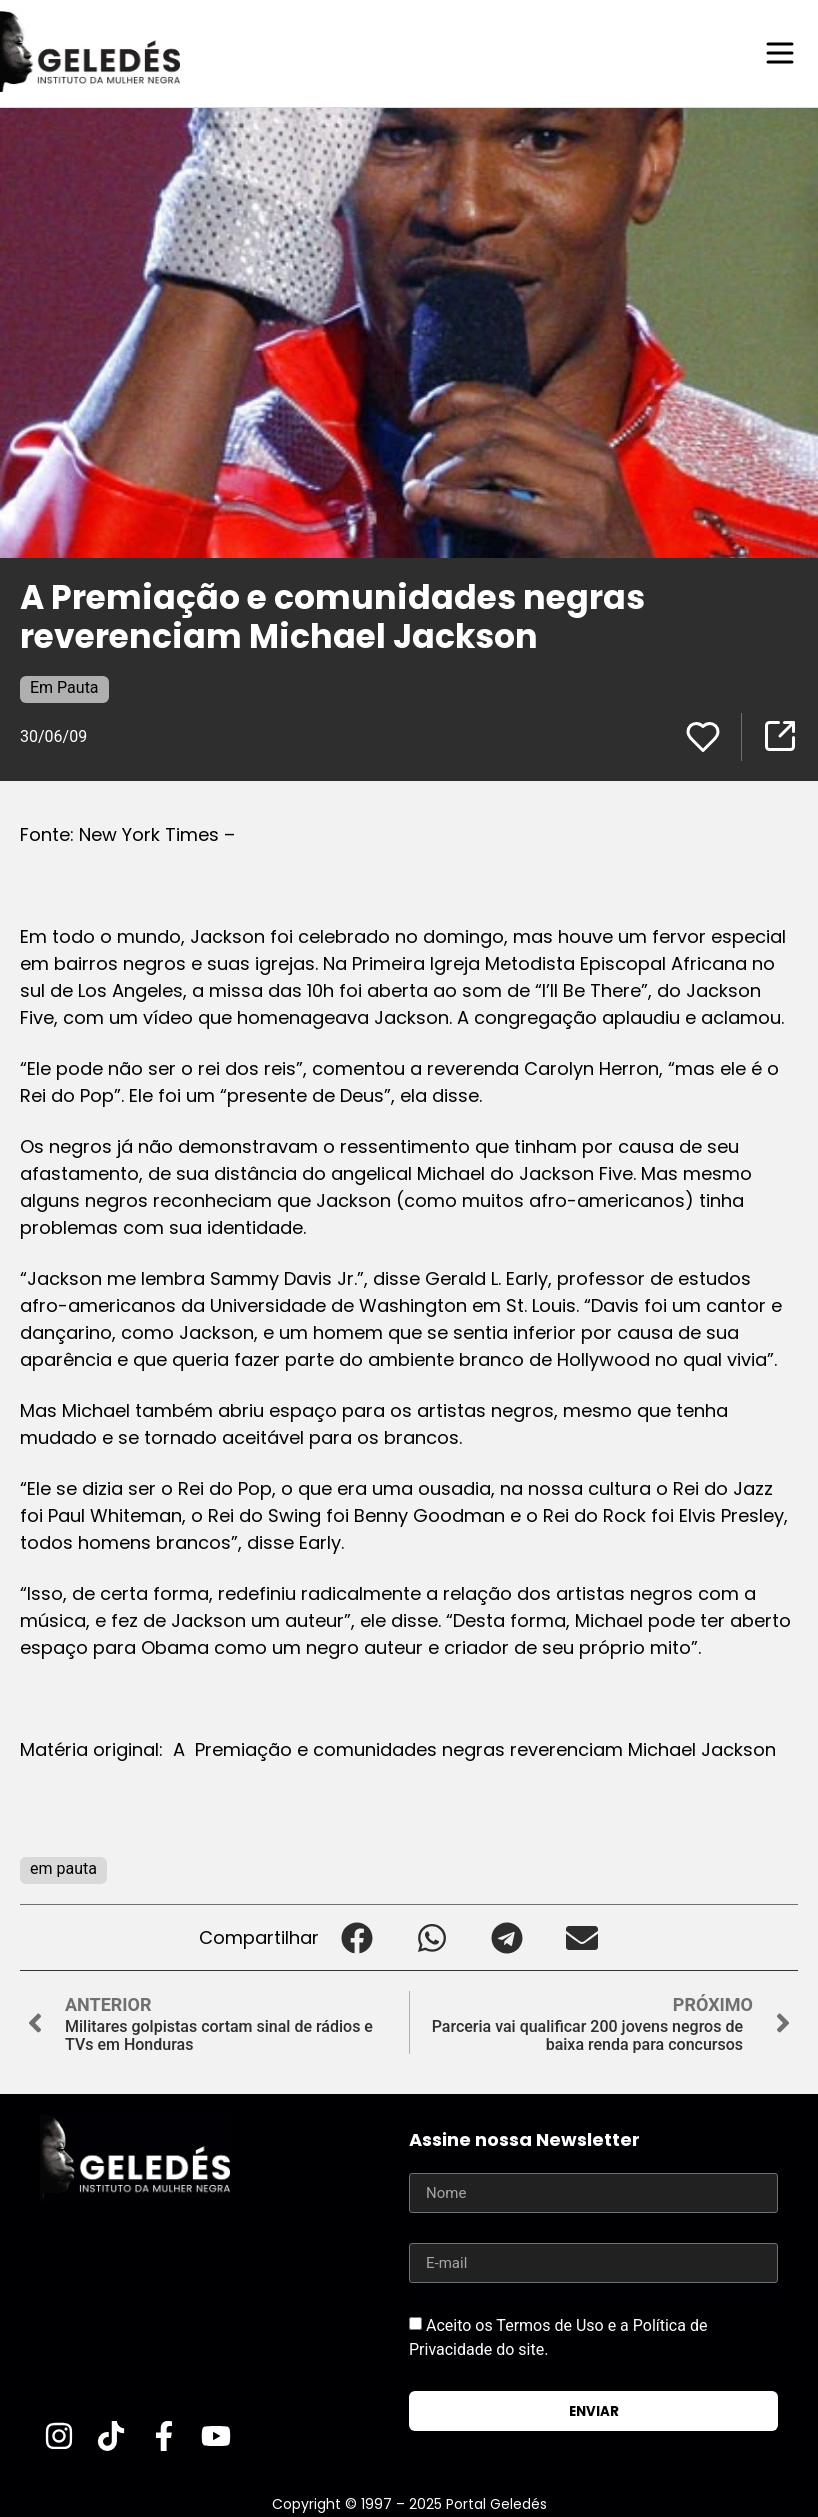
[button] (356, 1936)
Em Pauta (64, 686)
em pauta (63, 1867)
